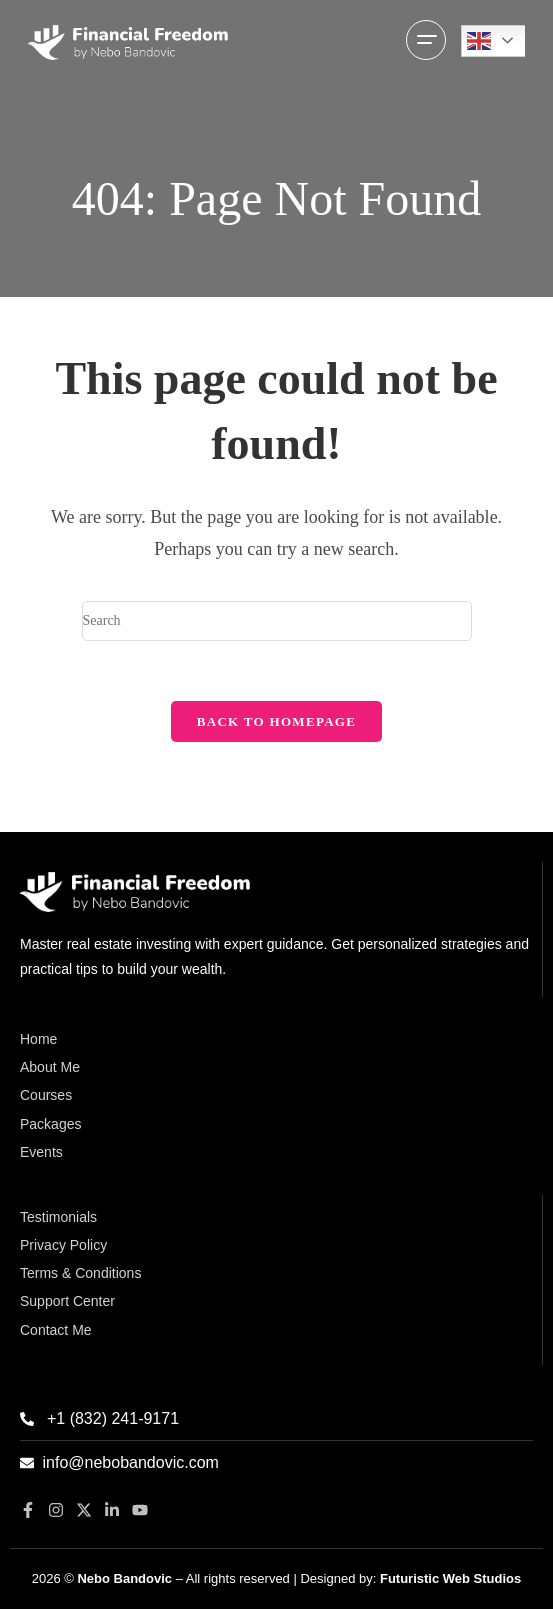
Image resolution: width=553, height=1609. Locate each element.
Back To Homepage (276, 721)
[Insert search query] (277, 621)
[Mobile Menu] (426, 42)
